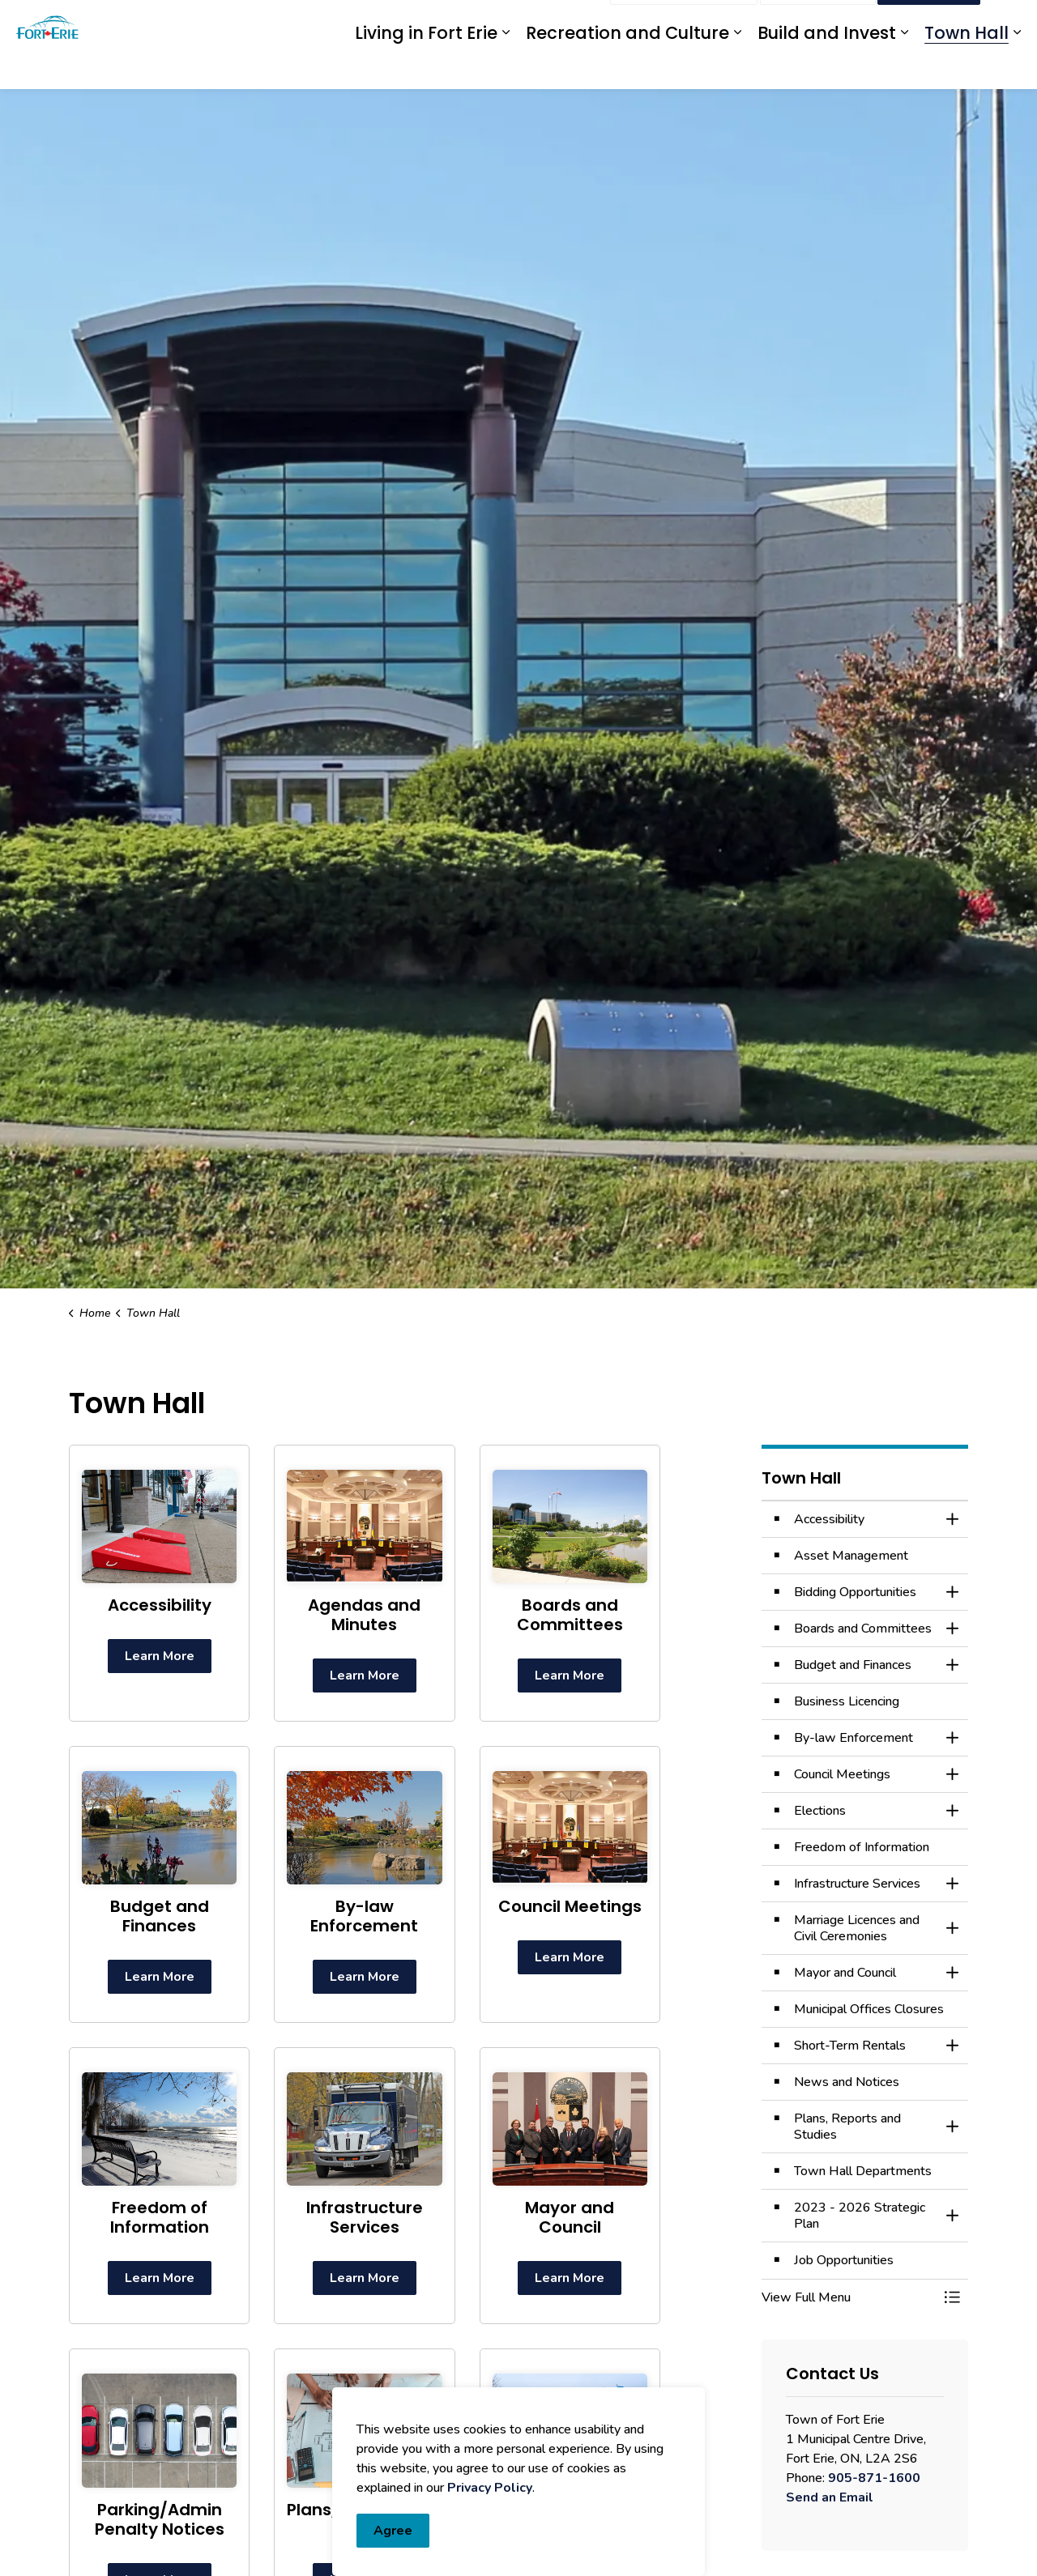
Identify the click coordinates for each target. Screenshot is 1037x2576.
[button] (849, 2297)
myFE (528, 22)
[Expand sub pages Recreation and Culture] (737, 67)
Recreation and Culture (627, 67)
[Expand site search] (1008, 22)
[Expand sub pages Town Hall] (1017, 67)
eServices (474, 22)
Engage (577, 22)
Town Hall (966, 67)
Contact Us (818, 22)
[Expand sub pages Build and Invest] (904, 67)
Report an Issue (684, 22)
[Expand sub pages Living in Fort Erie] (505, 67)
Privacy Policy (489, 2488)
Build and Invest (826, 67)
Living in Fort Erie (426, 67)
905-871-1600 (874, 2478)
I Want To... (928, 22)
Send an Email (829, 2497)
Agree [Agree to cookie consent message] (393, 2530)
